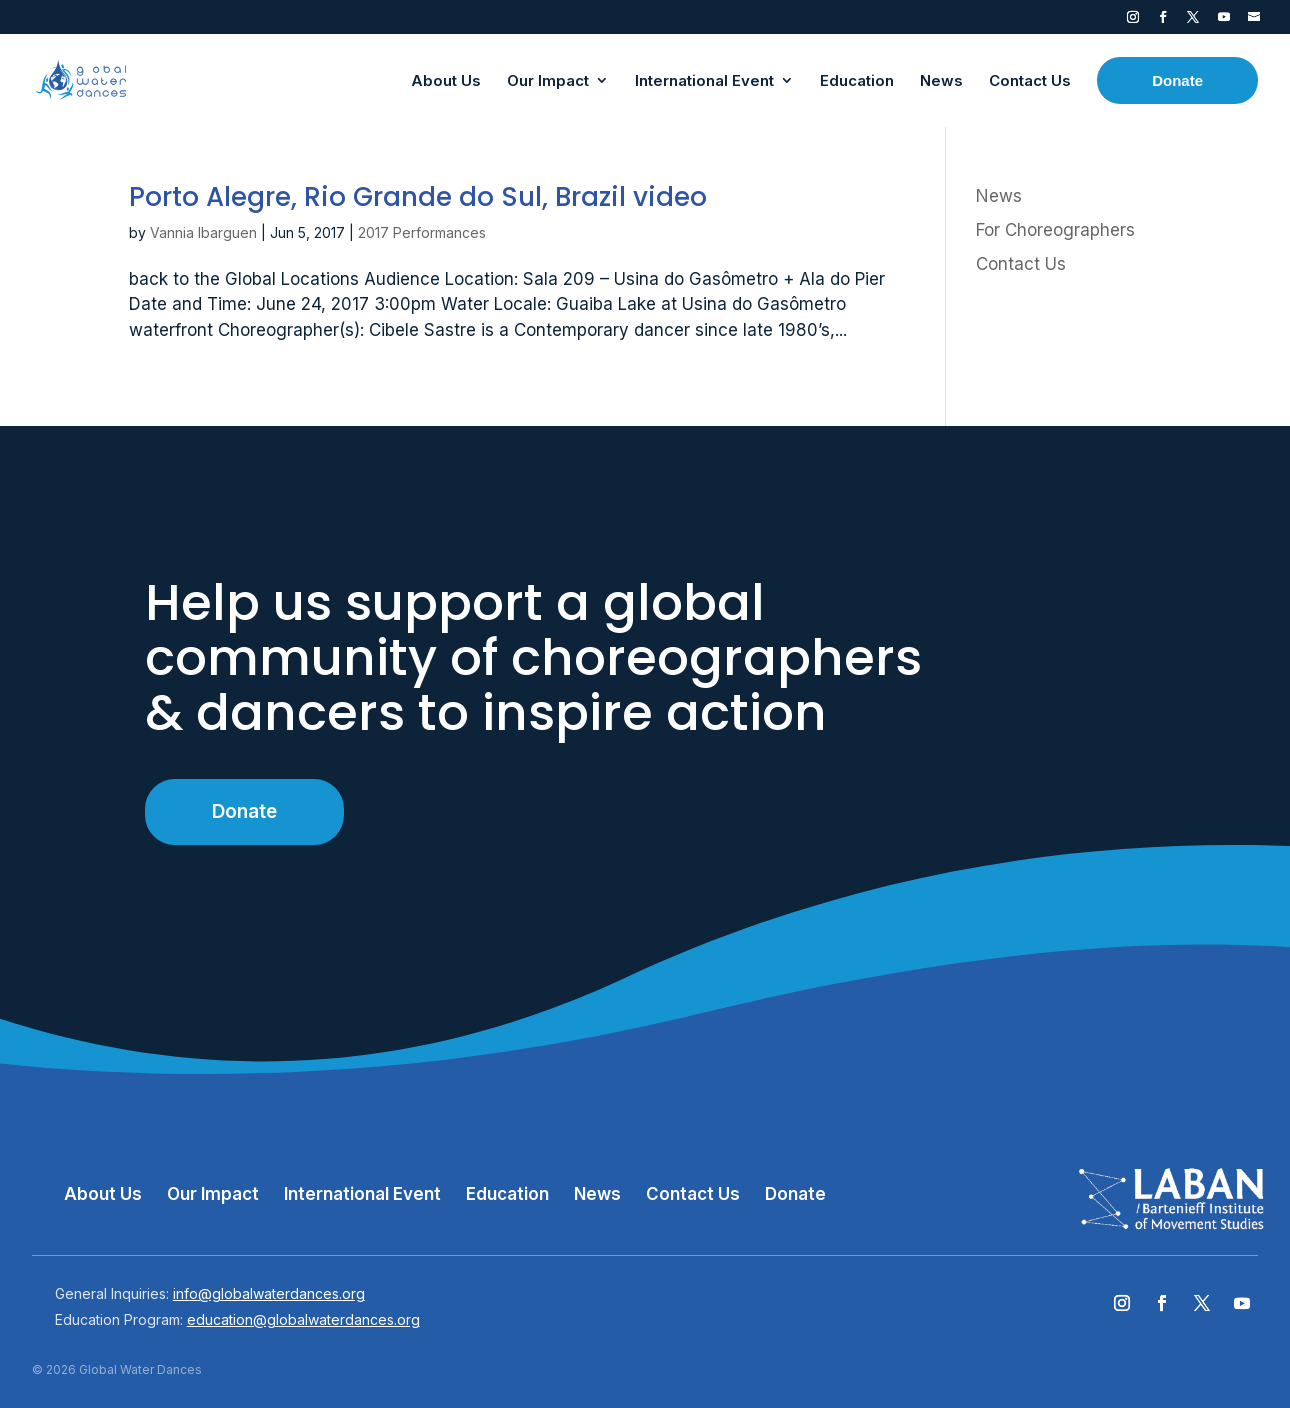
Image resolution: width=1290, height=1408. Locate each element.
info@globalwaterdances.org (269, 1293)
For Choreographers (1055, 230)
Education (507, 1194)
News (999, 196)
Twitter (1193, 21)
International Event (362, 1194)
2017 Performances (422, 232)
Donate (244, 811)
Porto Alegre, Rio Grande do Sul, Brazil (418, 197)
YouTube (1224, 21)
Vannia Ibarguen (203, 232)
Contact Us (1021, 264)
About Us (103, 1194)
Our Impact (213, 1194)
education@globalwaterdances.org (303, 1319)
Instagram (1133, 21)
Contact (1254, 21)
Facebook (1163, 21)
